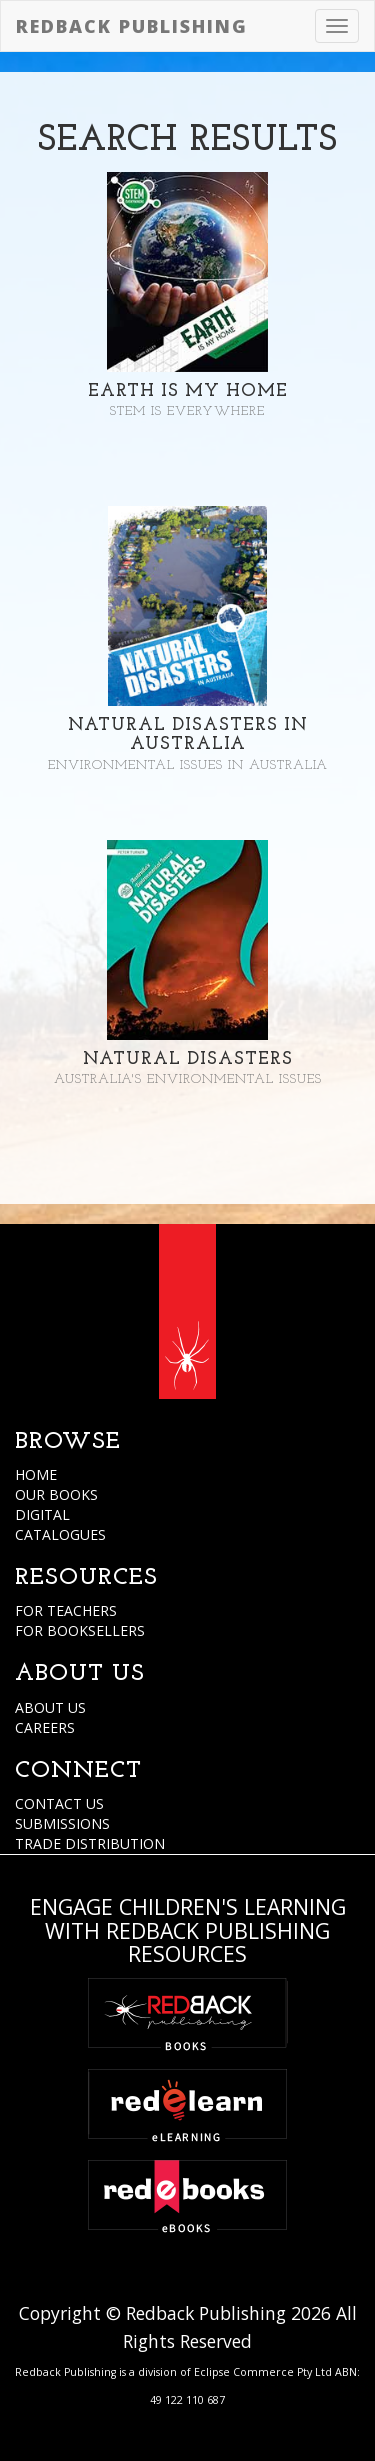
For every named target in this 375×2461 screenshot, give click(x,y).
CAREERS (45, 1727)
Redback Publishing (132, 26)
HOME (36, 1474)
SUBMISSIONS (62, 1823)
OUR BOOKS (56, 1494)
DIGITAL (42, 1514)
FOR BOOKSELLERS (80, 1630)
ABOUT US (50, 1707)
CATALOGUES (60, 1534)
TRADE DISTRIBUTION (90, 1843)
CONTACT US (59, 1803)
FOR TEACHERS (66, 1610)
